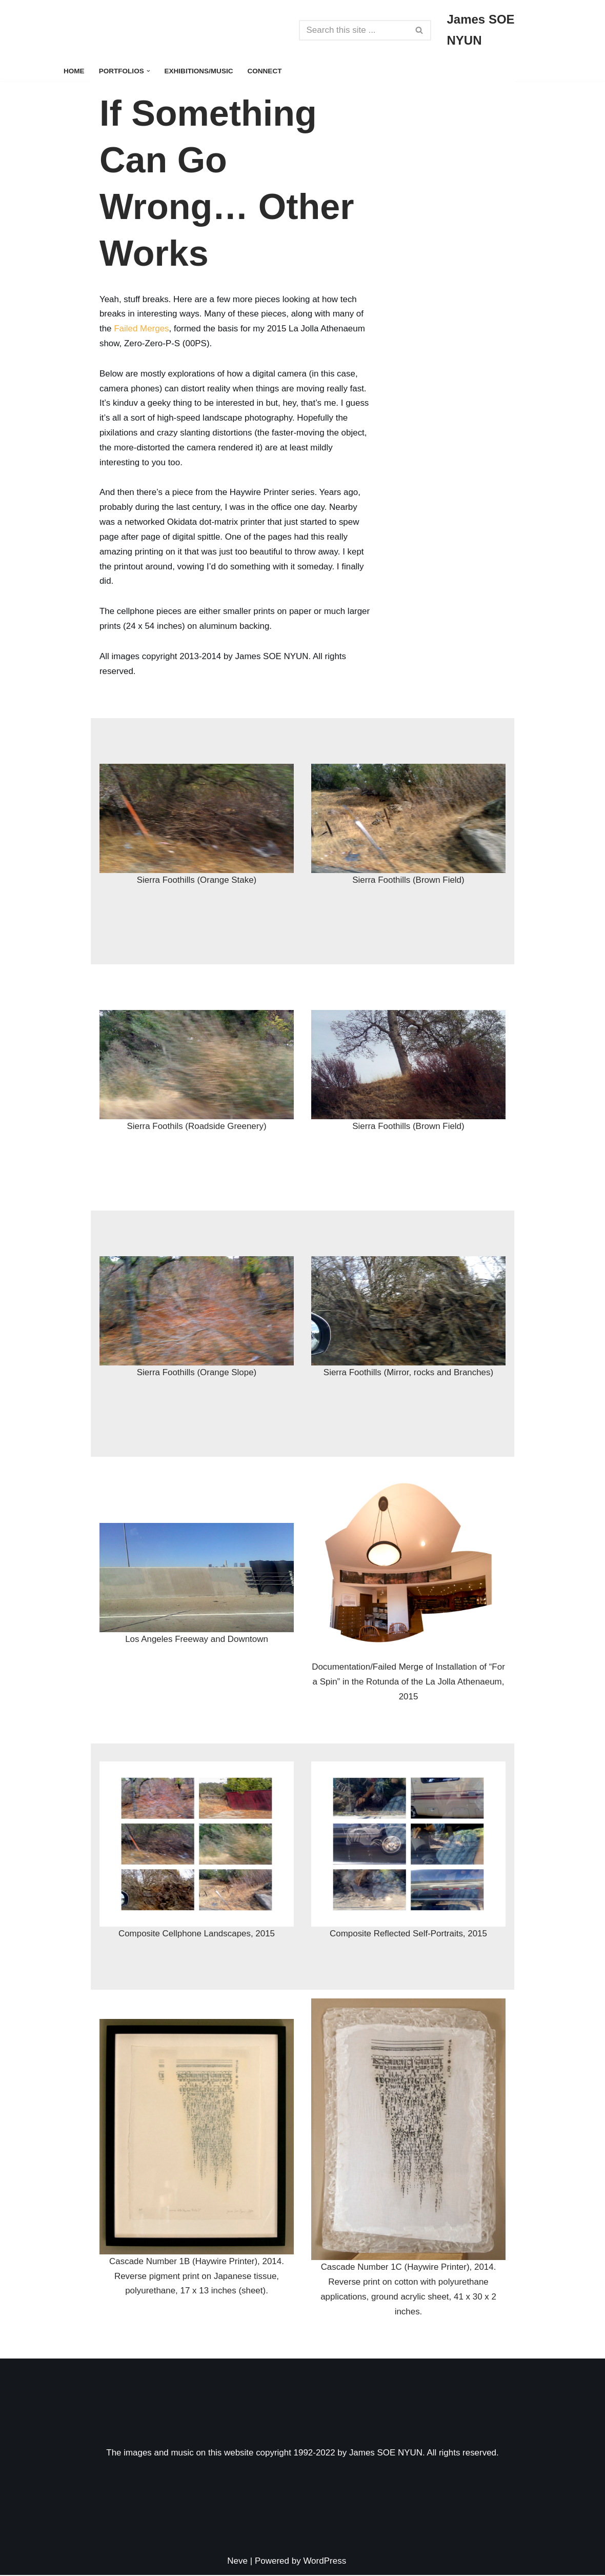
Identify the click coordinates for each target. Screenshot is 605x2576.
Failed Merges (141, 328)
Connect (265, 71)
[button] (148, 71)
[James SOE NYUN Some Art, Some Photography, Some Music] (495, 30)
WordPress (324, 2562)
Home (74, 71)
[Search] (354, 30)
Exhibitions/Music (199, 71)
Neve (237, 2562)
